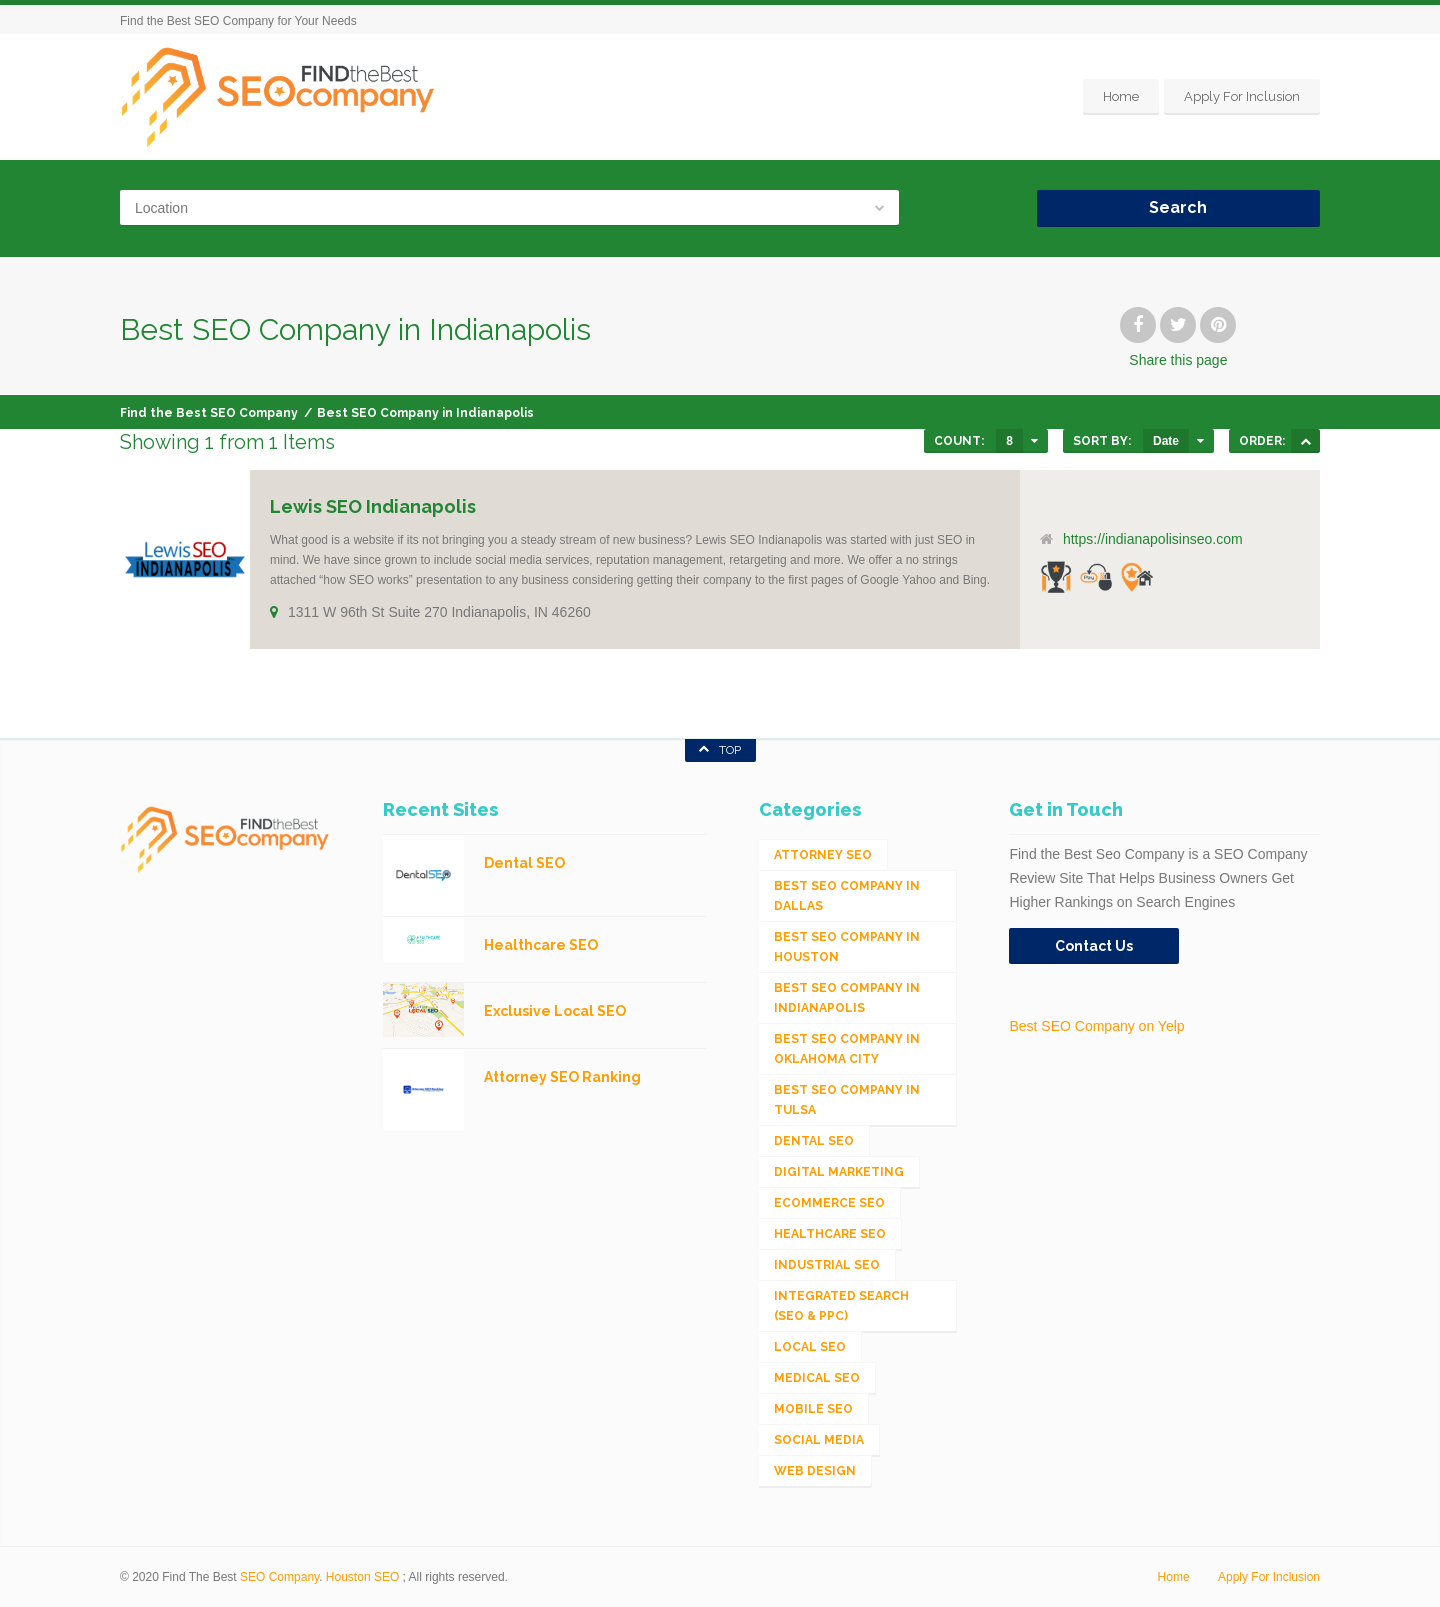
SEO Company (279, 1577)
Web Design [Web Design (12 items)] (815, 1471)
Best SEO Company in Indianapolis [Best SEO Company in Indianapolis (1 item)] (847, 998)
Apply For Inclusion (1242, 96)
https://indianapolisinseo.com (1153, 539)
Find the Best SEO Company (209, 413)
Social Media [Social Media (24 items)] (819, 1440)
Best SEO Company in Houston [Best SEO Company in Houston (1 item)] (847, 947)
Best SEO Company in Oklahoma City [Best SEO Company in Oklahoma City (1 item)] (847, 1049)
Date (1166, 441)
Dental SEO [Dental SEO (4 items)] (814, 1141)
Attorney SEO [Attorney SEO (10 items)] (823, 855)
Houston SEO (362, 1577)
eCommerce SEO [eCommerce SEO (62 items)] (829, 1203)
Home (1121, 96)
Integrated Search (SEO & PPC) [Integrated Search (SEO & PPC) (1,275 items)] (841, 1306)
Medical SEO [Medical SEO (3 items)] (817, 1378)
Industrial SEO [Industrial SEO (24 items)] (827, 1265)
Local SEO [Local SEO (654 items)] (810, 1347)
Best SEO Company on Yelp (1096, 1026)
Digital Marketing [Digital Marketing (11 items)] (839, 1172)
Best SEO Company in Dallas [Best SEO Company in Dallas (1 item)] (847, 896)
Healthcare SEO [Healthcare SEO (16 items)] (830, 1234)
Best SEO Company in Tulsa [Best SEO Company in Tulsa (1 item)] (847, 1100)
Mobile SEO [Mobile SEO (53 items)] (813, 1409)
